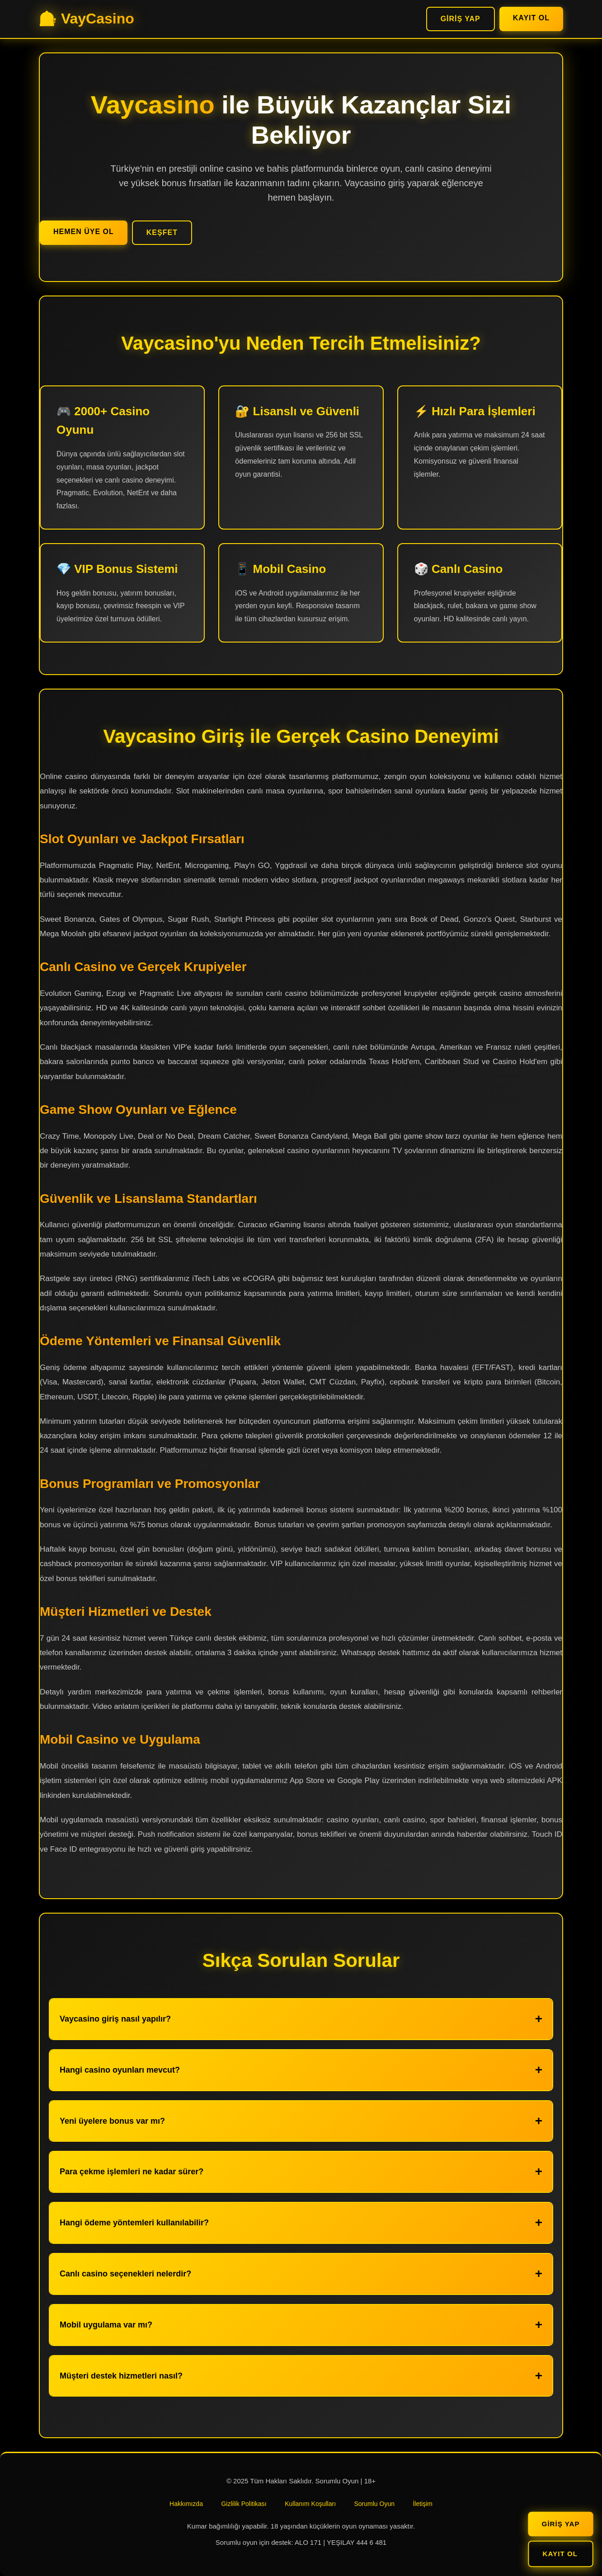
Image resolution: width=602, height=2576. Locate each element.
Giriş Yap (460, 19)
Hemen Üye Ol (83, 231)
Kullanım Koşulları (310, 2503)
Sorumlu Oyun (374, 2503)
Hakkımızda (186, 2503)
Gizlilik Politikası (243, 2503)
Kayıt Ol (531, 18)
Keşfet (162, 232)
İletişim (423, 2503)
